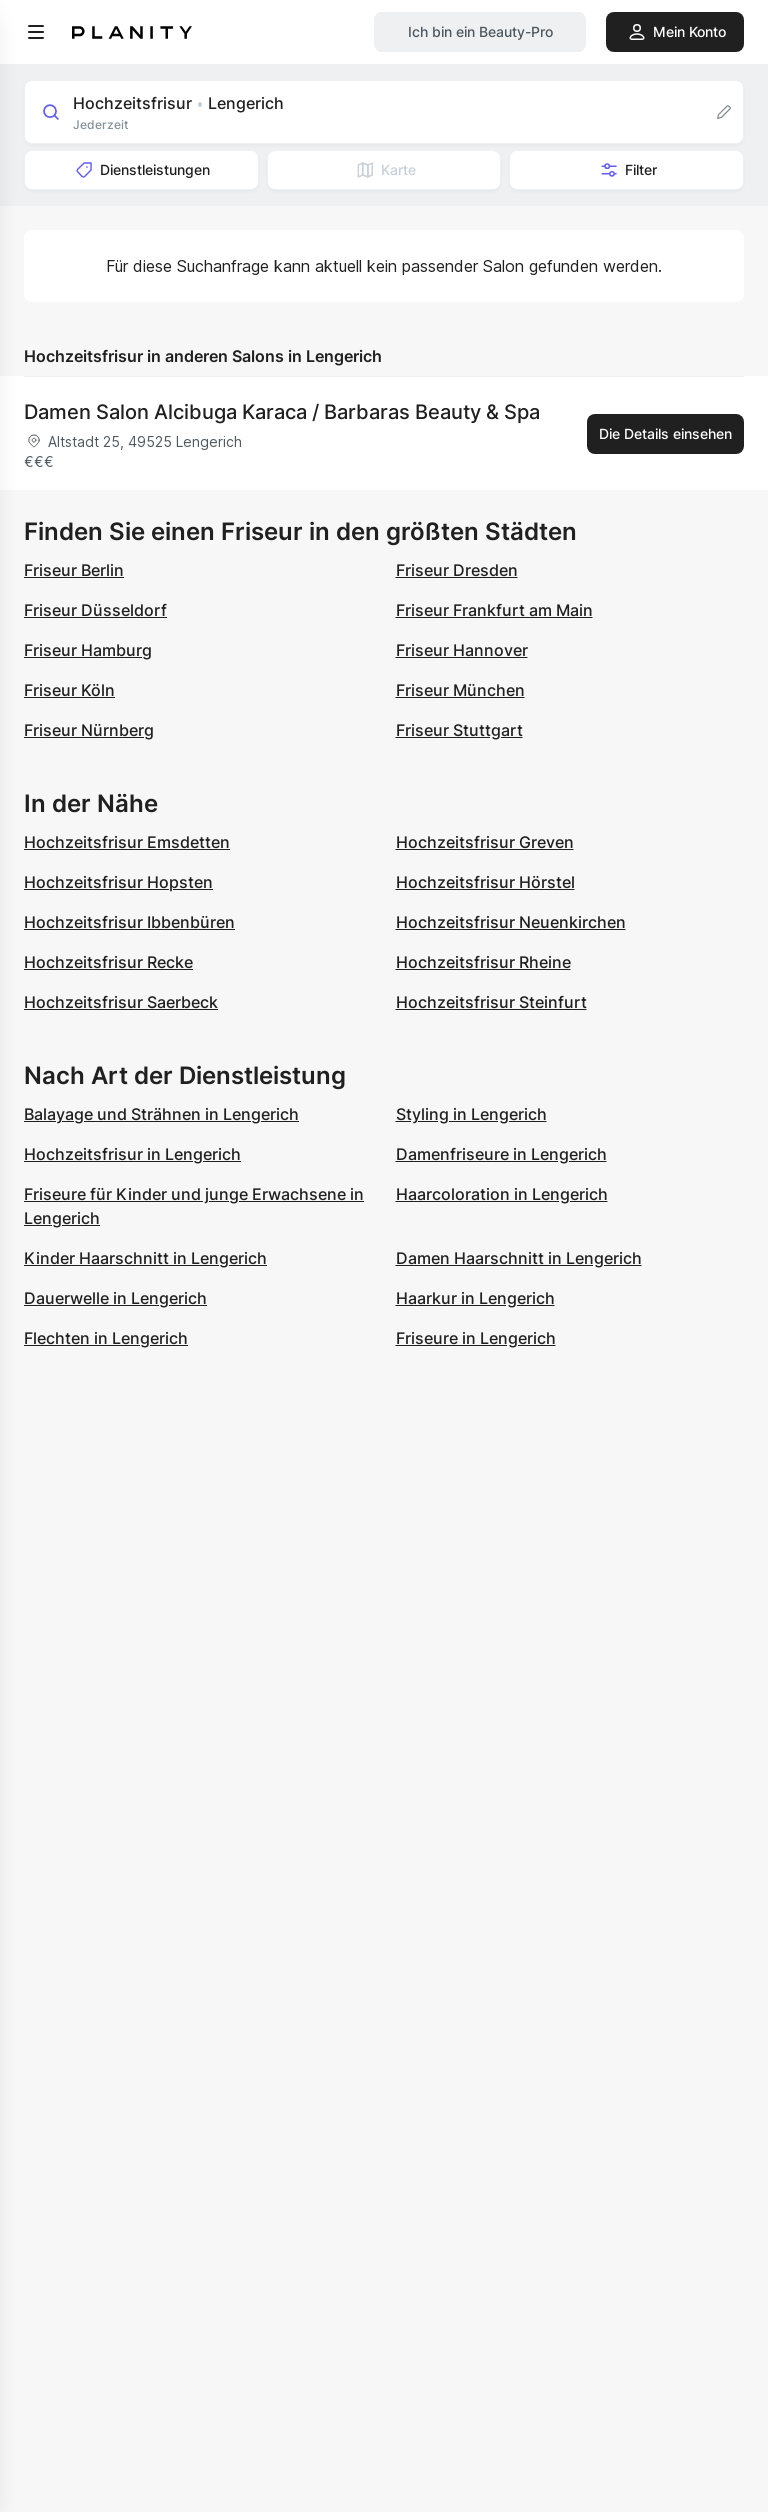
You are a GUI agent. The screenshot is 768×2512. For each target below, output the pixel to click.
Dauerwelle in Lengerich (115, 1298)
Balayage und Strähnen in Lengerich (161, 1114)
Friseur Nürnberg (89, 730)
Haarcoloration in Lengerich (502, 1194)
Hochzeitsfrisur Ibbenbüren (129, 922)
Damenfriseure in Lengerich (501, 1154)
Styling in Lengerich (471, 1114)
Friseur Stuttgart (459, 730)
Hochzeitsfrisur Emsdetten (127, 842)
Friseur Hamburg (88, 650)
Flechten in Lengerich (106, 1338)
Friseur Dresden (457, 570)
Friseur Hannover (462, 650)
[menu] (36, 32)
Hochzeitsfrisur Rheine (483, 962)
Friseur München (460, 690)
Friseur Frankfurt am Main (494, 610)
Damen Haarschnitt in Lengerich (519, 1258)
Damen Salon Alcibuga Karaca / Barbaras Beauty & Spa (282, 412)
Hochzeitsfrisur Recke (108, 962)
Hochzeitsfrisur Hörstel (485, 882)
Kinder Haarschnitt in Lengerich (145, 1258)
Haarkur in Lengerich (475, 1298)
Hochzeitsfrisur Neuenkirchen (511, 922)
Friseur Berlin (74, 570)
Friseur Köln (69, 690)
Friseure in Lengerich (476, 1338)
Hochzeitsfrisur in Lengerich (132, 1154)
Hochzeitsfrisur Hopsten (118, 882)
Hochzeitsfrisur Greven (485, 842)
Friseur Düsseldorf (95, 610)
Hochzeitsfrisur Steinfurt (491, 1002)
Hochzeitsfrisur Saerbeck (121, 1002)
